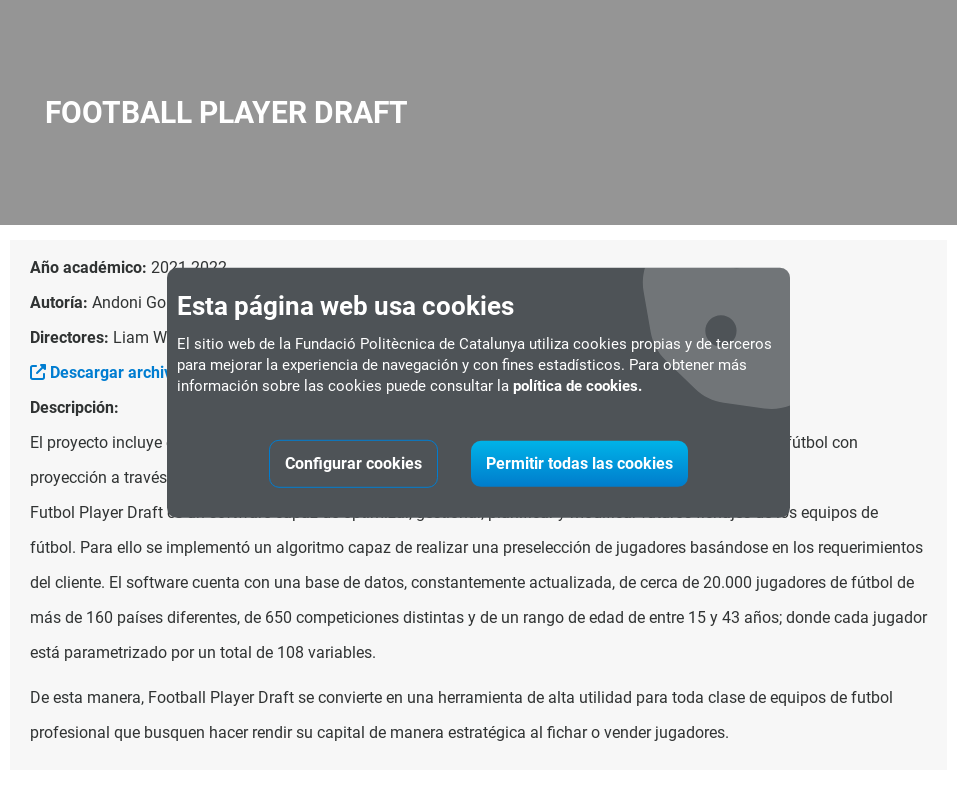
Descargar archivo (105, 372)
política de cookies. (577, 386)
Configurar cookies (353, 463)
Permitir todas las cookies (579, 463)
